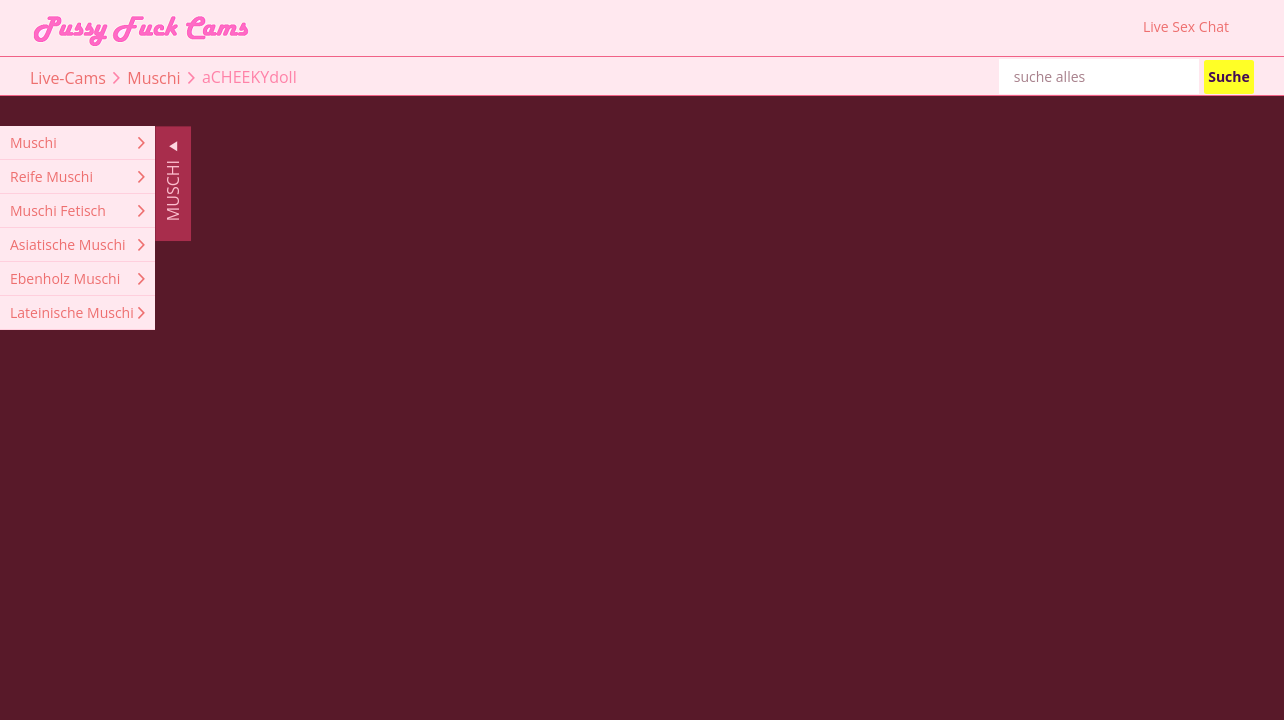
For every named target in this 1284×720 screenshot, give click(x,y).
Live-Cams (68, 77)
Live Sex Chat (1186, 27)
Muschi (153, 77)
